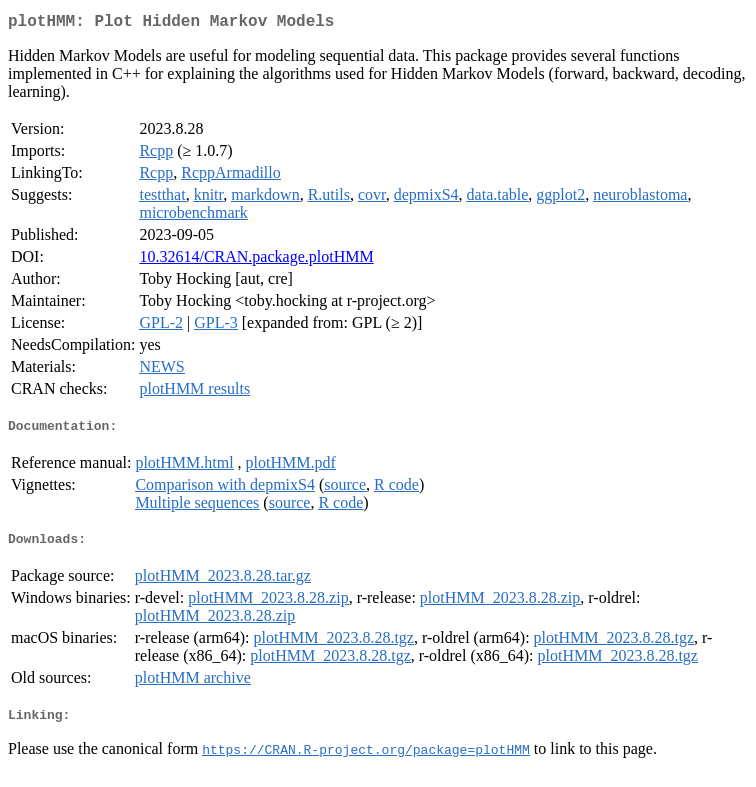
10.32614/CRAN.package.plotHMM (256, 260)
